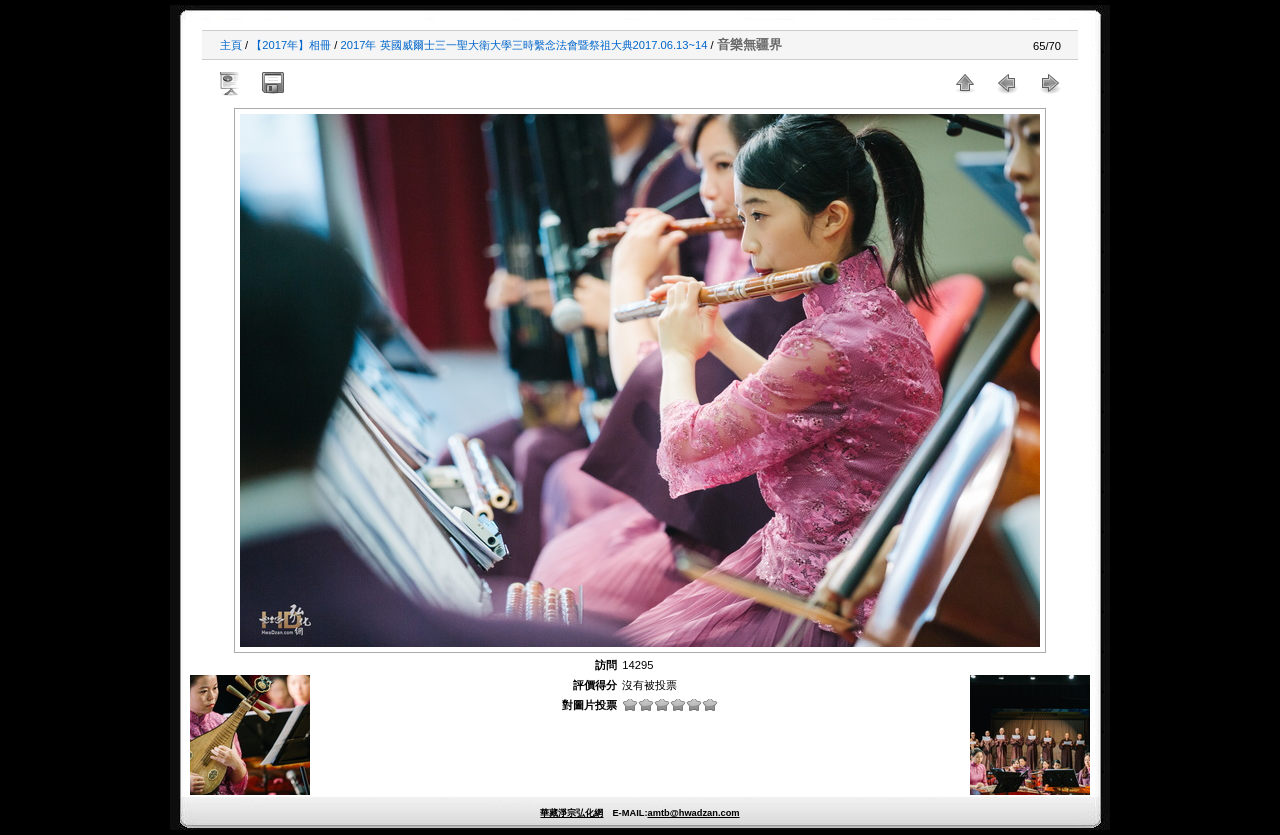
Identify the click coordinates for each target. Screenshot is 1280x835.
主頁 (231, 45)
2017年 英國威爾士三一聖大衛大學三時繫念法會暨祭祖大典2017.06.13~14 (524, 45)
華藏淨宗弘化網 (571, 813)
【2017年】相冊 (291, 45)
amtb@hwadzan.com (693, 813)
